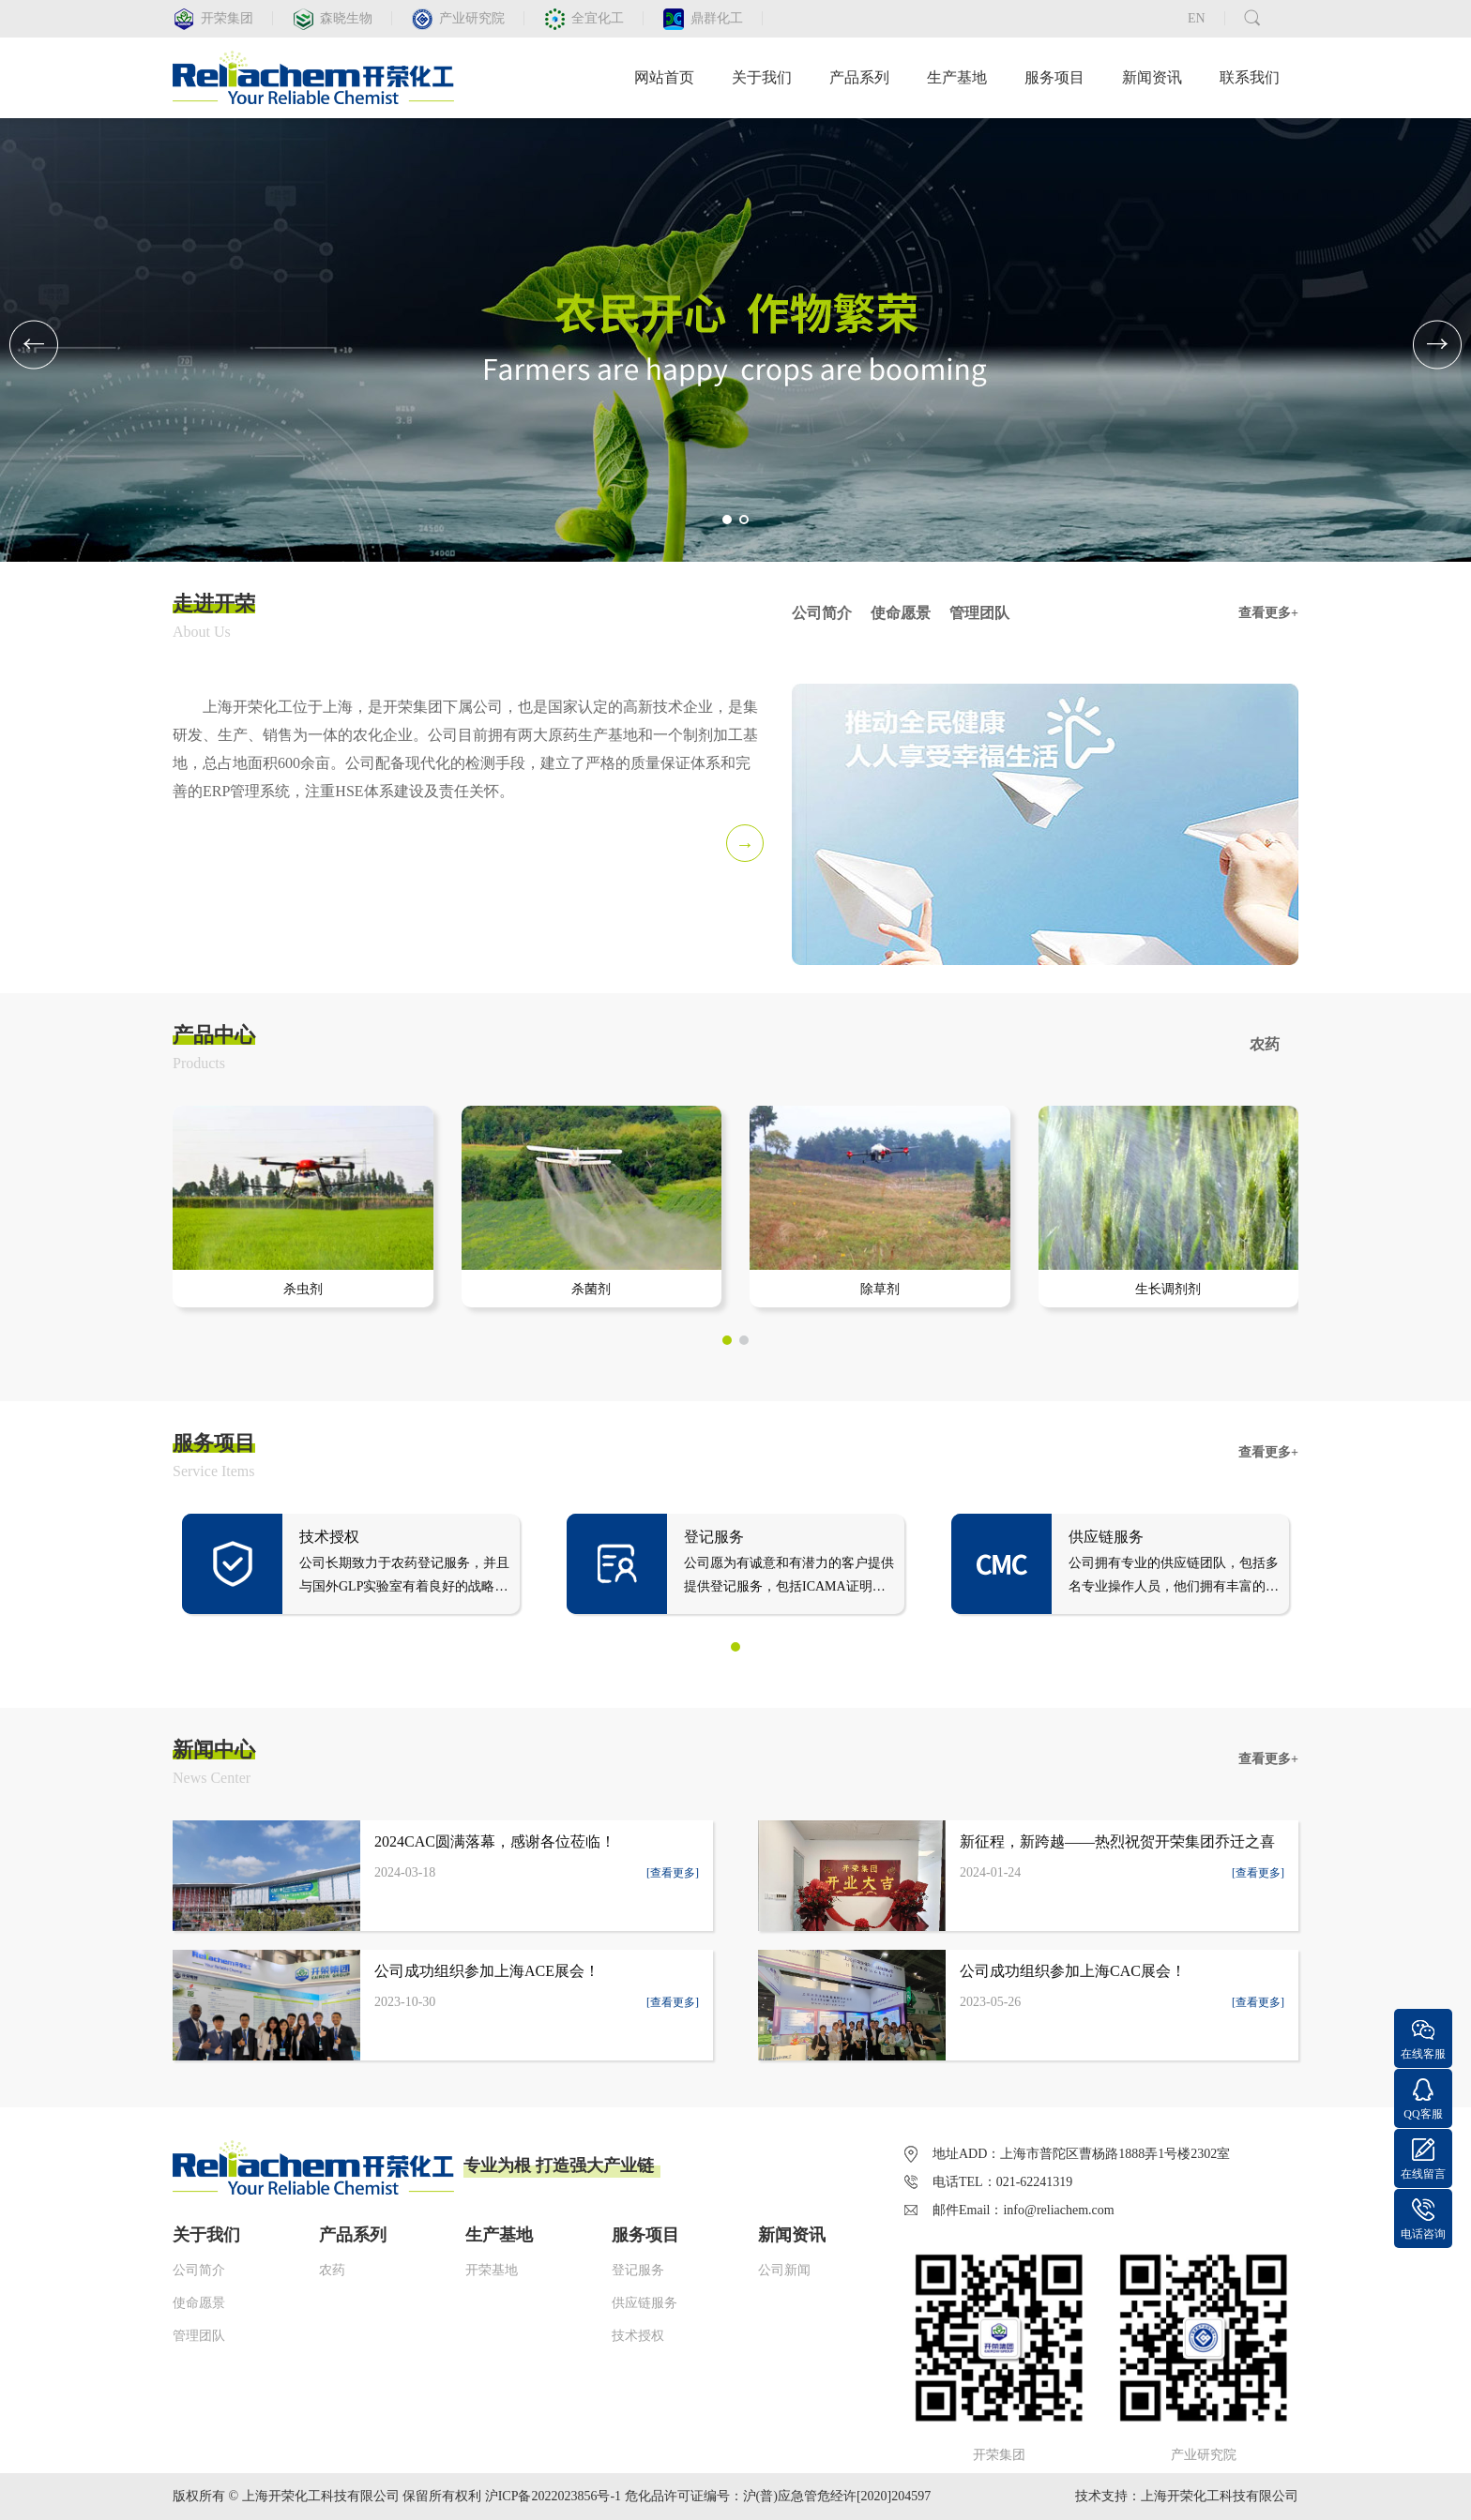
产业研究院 (472, 18)
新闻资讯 (1152, 77)
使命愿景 (199, 2303)
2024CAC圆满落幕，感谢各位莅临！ (494, 1841)
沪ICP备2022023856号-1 (553, 2496)
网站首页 (664, 77)
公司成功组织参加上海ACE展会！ (486, 1971)
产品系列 (859, 77)
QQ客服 (1422, 2113)
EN (1197, 18)
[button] (727, 519)
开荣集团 (227, 18)
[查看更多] (672, 1872)
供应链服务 (644, 2303)
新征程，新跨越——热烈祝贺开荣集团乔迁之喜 (1117, 1841)
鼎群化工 (716, 18)
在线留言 (1423, 2173)
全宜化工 (597, 18)
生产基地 (957, 77)
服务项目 (1054, 77)
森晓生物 (346, 18)
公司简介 (199, 2270)
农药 (332, 2270)
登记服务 (638, 2270)
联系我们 (1250, 77)
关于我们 (762, 77)
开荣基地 (491, 2270)
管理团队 (199, 2336)
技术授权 (638, 2336)
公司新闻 (784, 2270)
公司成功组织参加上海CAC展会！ (1073, 1971)
